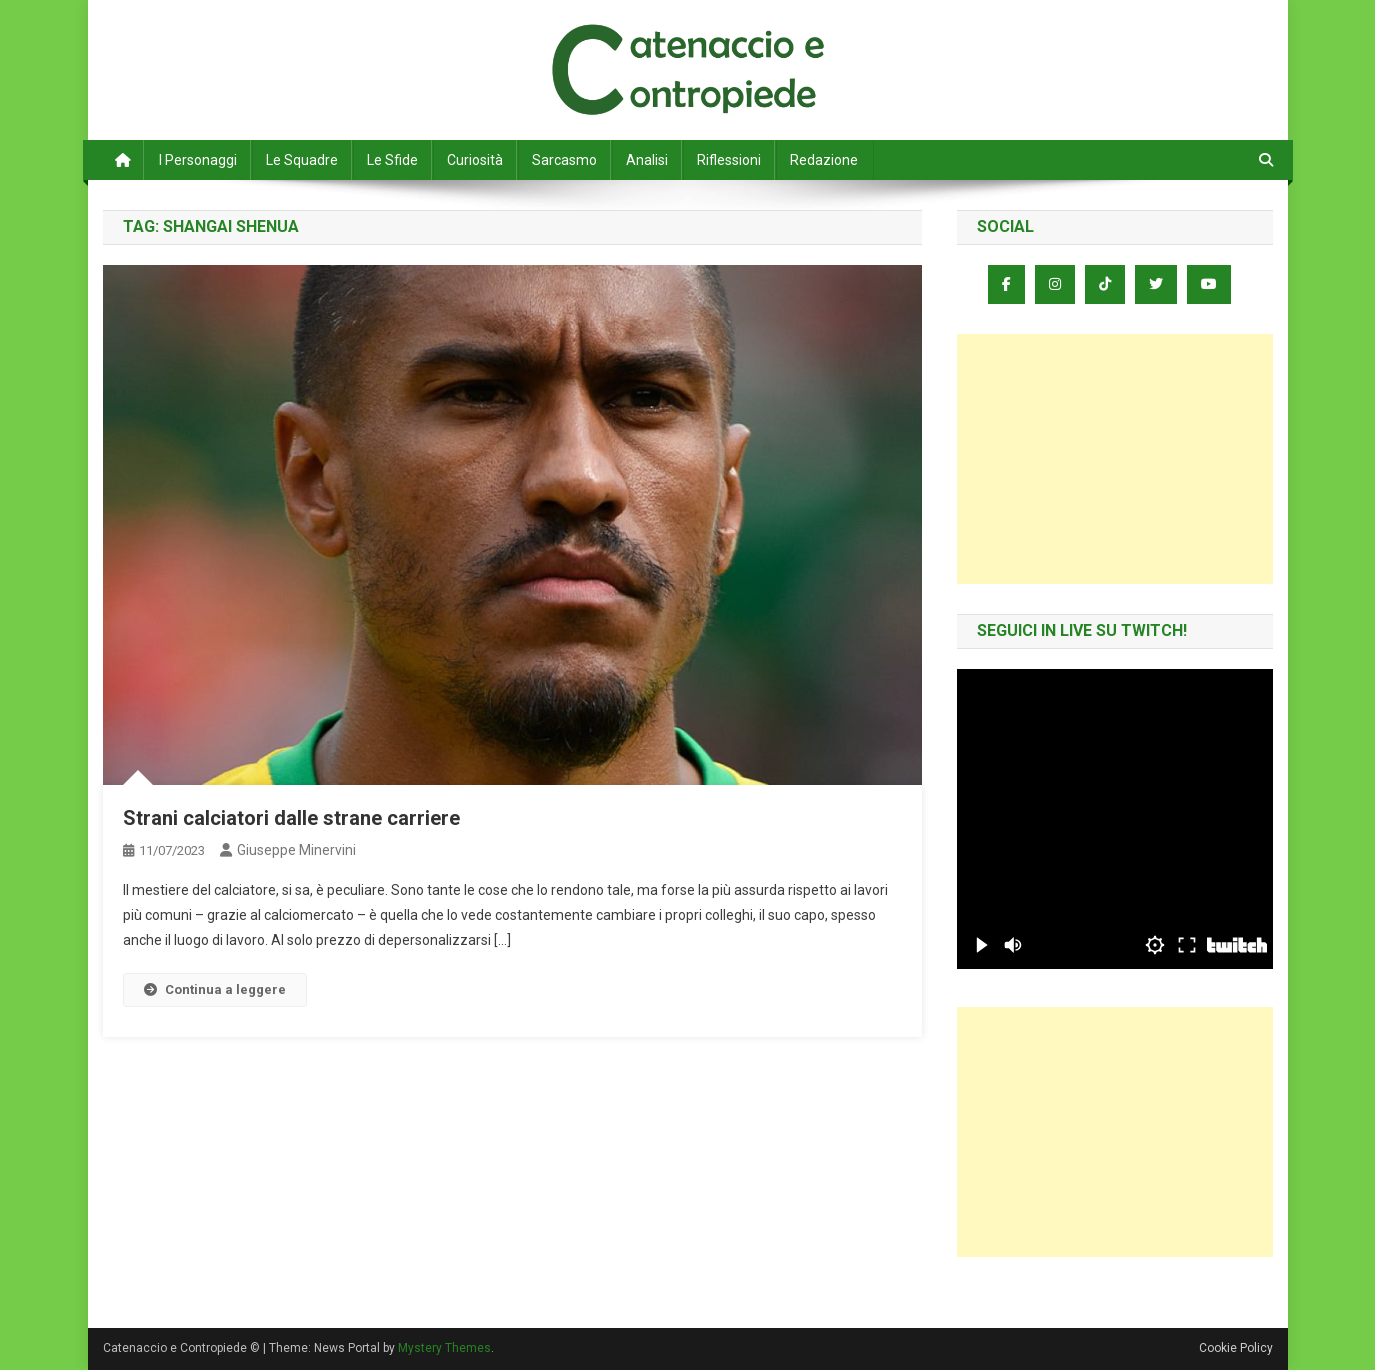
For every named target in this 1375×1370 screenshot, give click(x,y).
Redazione (824, 160)
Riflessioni (729, 160)
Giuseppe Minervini (296, 850)
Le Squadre (302, 160)
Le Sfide (392, 160)
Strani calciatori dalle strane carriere (291, 818)
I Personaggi (198, 160)
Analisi (647, 160)
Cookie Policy (1236, 1348)
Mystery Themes (444, 1348)
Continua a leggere (215, 989)
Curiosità (475, 160)
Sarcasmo (564, 160)
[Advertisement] (1115, 459)
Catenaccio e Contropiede (289, 40)
